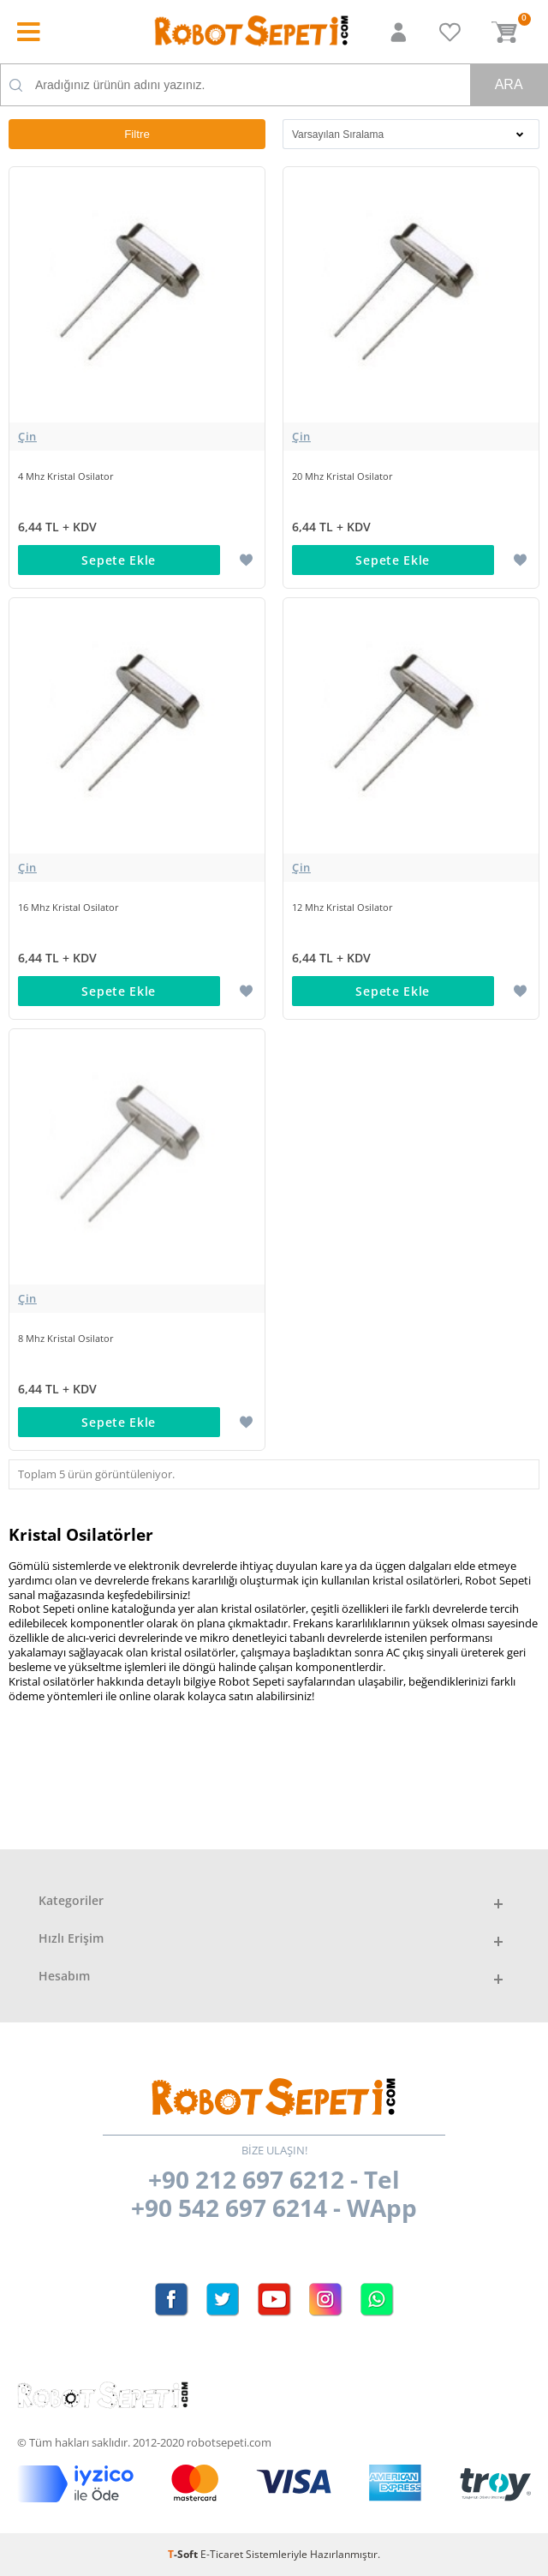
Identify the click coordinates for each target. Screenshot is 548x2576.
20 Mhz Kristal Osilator (342, 476)
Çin (27, 436)
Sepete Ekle (118, 560)
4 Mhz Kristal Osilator (66, 476)
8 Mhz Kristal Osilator (66, 1338)
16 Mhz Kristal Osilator (68, 907)
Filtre (137, 134)
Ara (509, 84)
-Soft (184, 2554)
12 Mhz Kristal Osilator (342, 907)
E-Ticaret (221, 2554)
